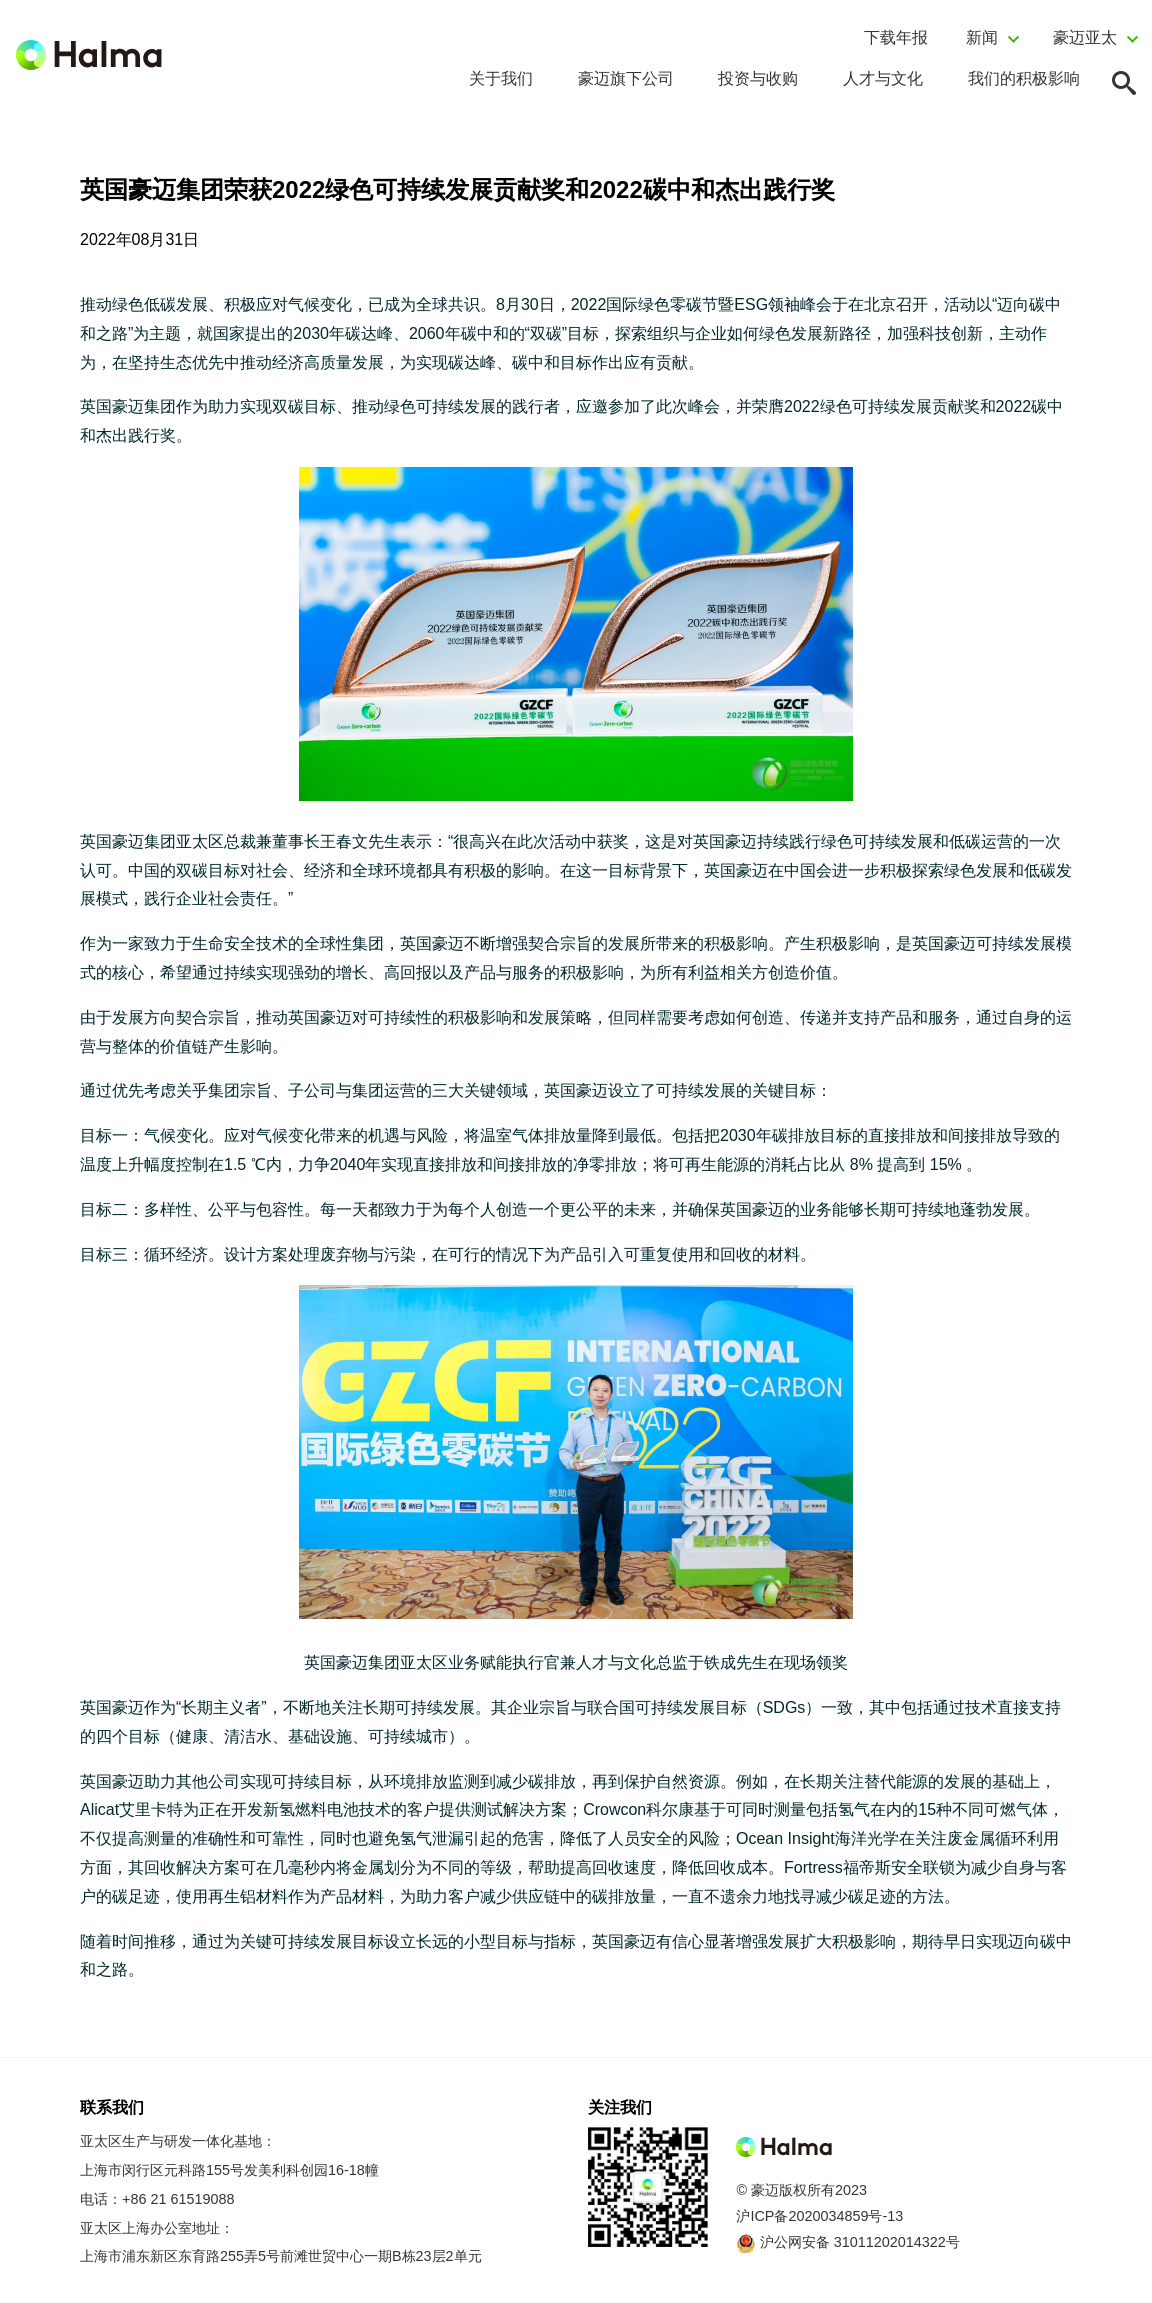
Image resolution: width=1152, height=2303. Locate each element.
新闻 (982, 37)
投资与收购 (758, 78)
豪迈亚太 (1085, 37)
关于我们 (501, 78)
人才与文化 (883, 78)
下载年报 (896, 37)
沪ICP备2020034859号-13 (819, 2216)
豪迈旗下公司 (626, 78)
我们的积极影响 (1024, 78)
